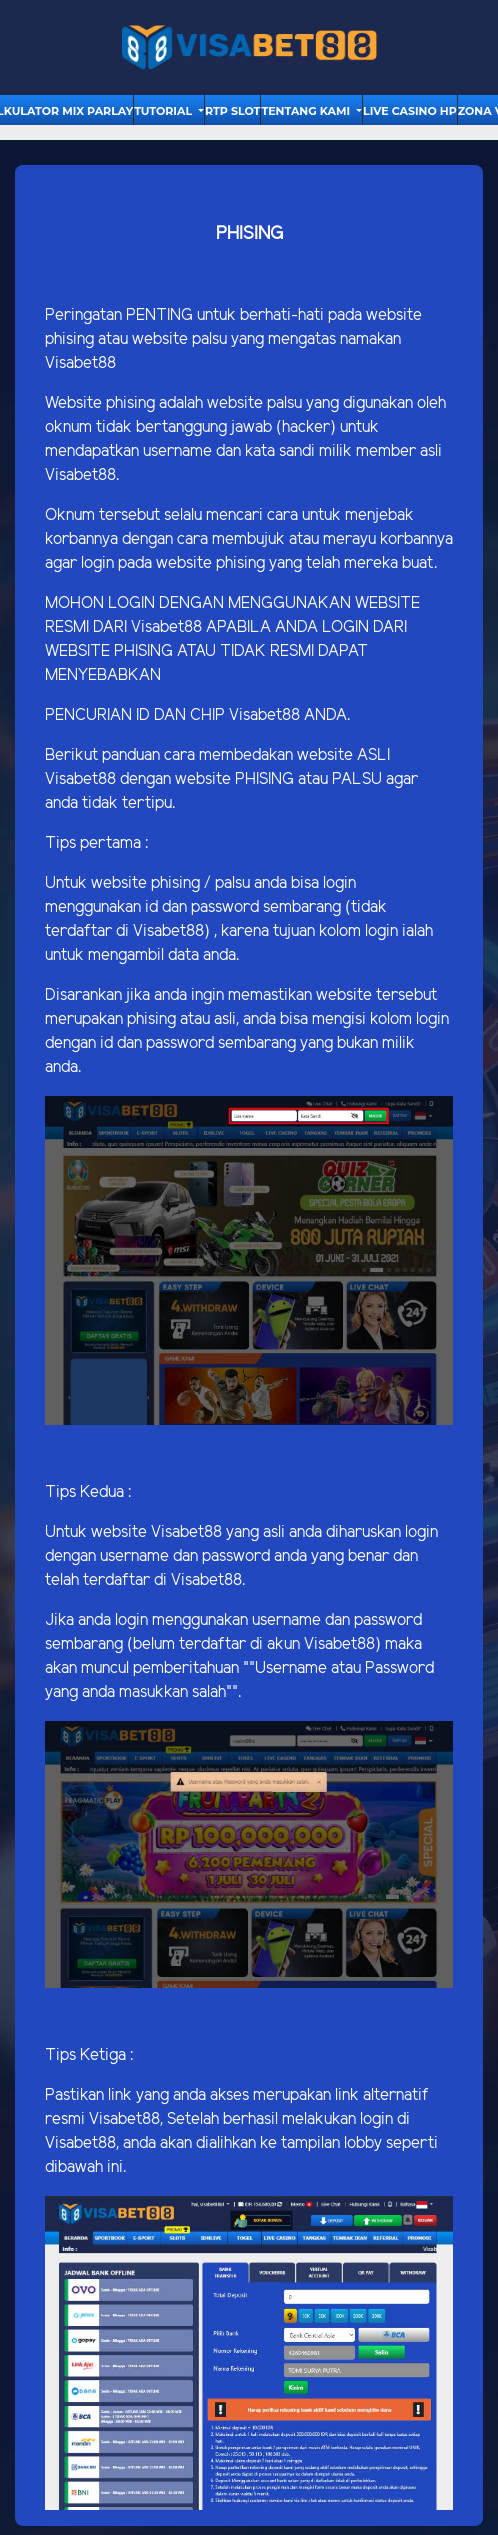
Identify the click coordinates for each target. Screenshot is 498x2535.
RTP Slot (232, 111)
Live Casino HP (410, 111)
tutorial (164, 111)
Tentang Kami (307, 111)
